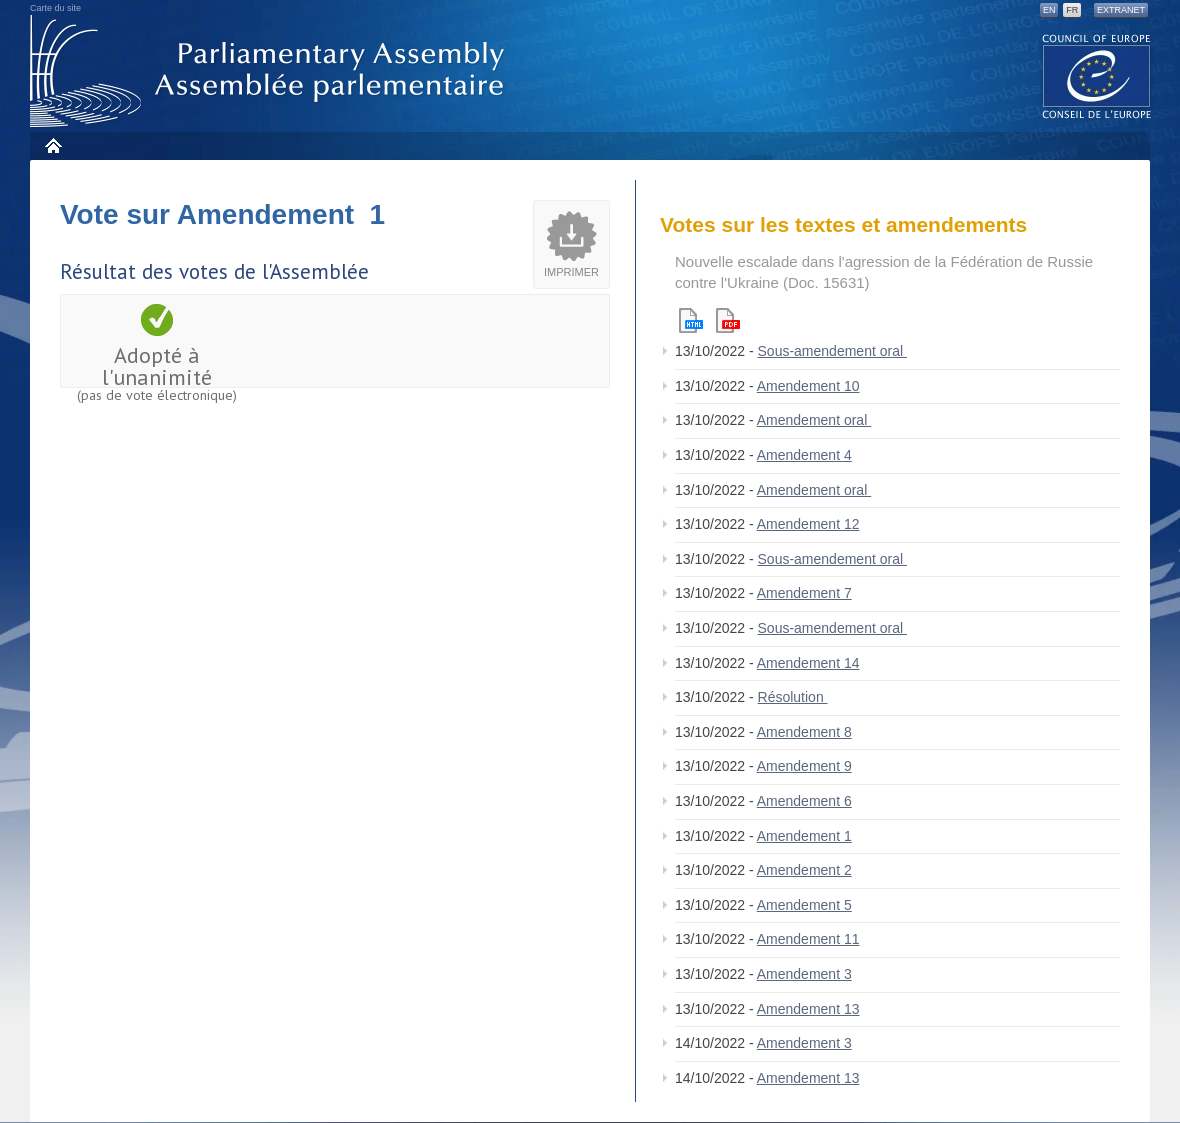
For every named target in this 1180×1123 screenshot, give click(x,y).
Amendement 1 (804, 836)
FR (1072, 10)
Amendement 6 (804, 801)
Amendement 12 (808, 524)
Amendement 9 (804, 766)
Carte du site (55, 8)
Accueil (52, 145)
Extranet (1121, 10)
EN (1049, 10)
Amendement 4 (804, 455)
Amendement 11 (808, 939)
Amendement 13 (808, 1009)
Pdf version (728, 320)
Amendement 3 (804, 974)
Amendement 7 (804, 593)
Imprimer (571, 272)
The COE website (1097, 75)
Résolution (793, 697)
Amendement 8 (804, 732)
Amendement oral (814, 420)
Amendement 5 (804, 905)
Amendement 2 (804, 870)
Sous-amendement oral (832, 351)
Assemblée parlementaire (271, 71)
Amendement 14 (808, 663)
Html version (691, 320)
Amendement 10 (808, 386)
